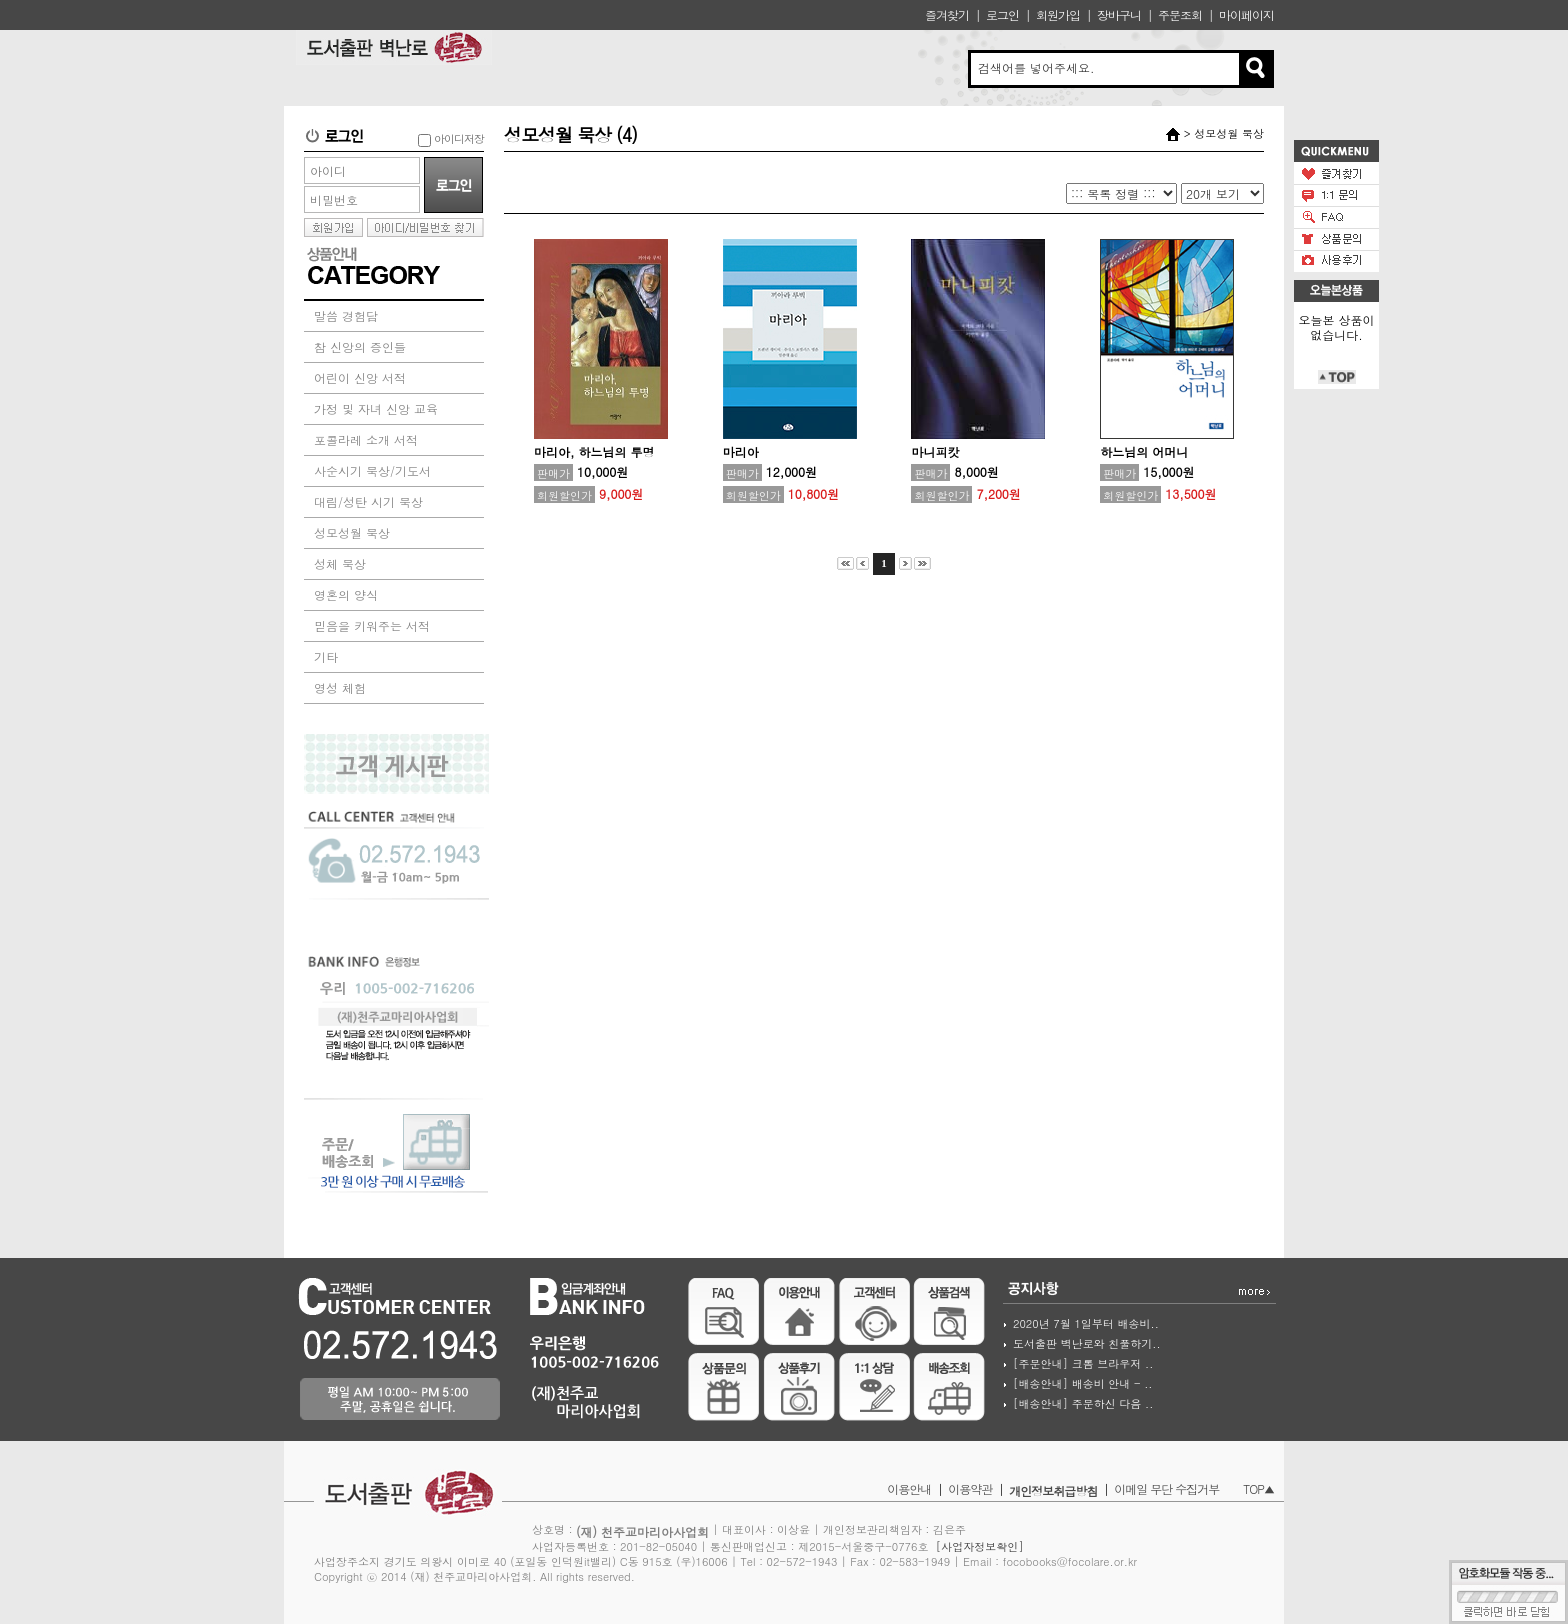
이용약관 (970, 1488)
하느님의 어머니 (1144, 451)
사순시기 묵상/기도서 (372, 470)
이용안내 (909, 1488)
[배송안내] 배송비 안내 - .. (1082, 1383)
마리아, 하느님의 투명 (594, 451)
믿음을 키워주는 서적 (372, 625)
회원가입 (1058, 14)
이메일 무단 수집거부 (1166, 1488)
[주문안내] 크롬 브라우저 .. (1083, 1363)
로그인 (1002, 14)
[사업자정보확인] (980, 1546)
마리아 (741, 451)
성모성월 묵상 (352, 532)
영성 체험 (340, 687)
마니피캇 (935, 451)
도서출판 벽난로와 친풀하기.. (1087, 1343)
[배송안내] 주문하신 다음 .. (1083, 1403)
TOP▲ (1258, 1488)
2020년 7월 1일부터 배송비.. (1086, 1323)
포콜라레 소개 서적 (366, 439)
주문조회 (1180, 14)
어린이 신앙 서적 (360, 377)
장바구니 (1119, 14)
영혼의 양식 (346, 594)
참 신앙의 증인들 (360, 346)
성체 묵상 (340, 563)
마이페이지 (1246, 14)
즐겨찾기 (947, 14)
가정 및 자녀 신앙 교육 (376, 408)
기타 (326, 656)
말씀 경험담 (346, 315)
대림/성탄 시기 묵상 (368, 501)
